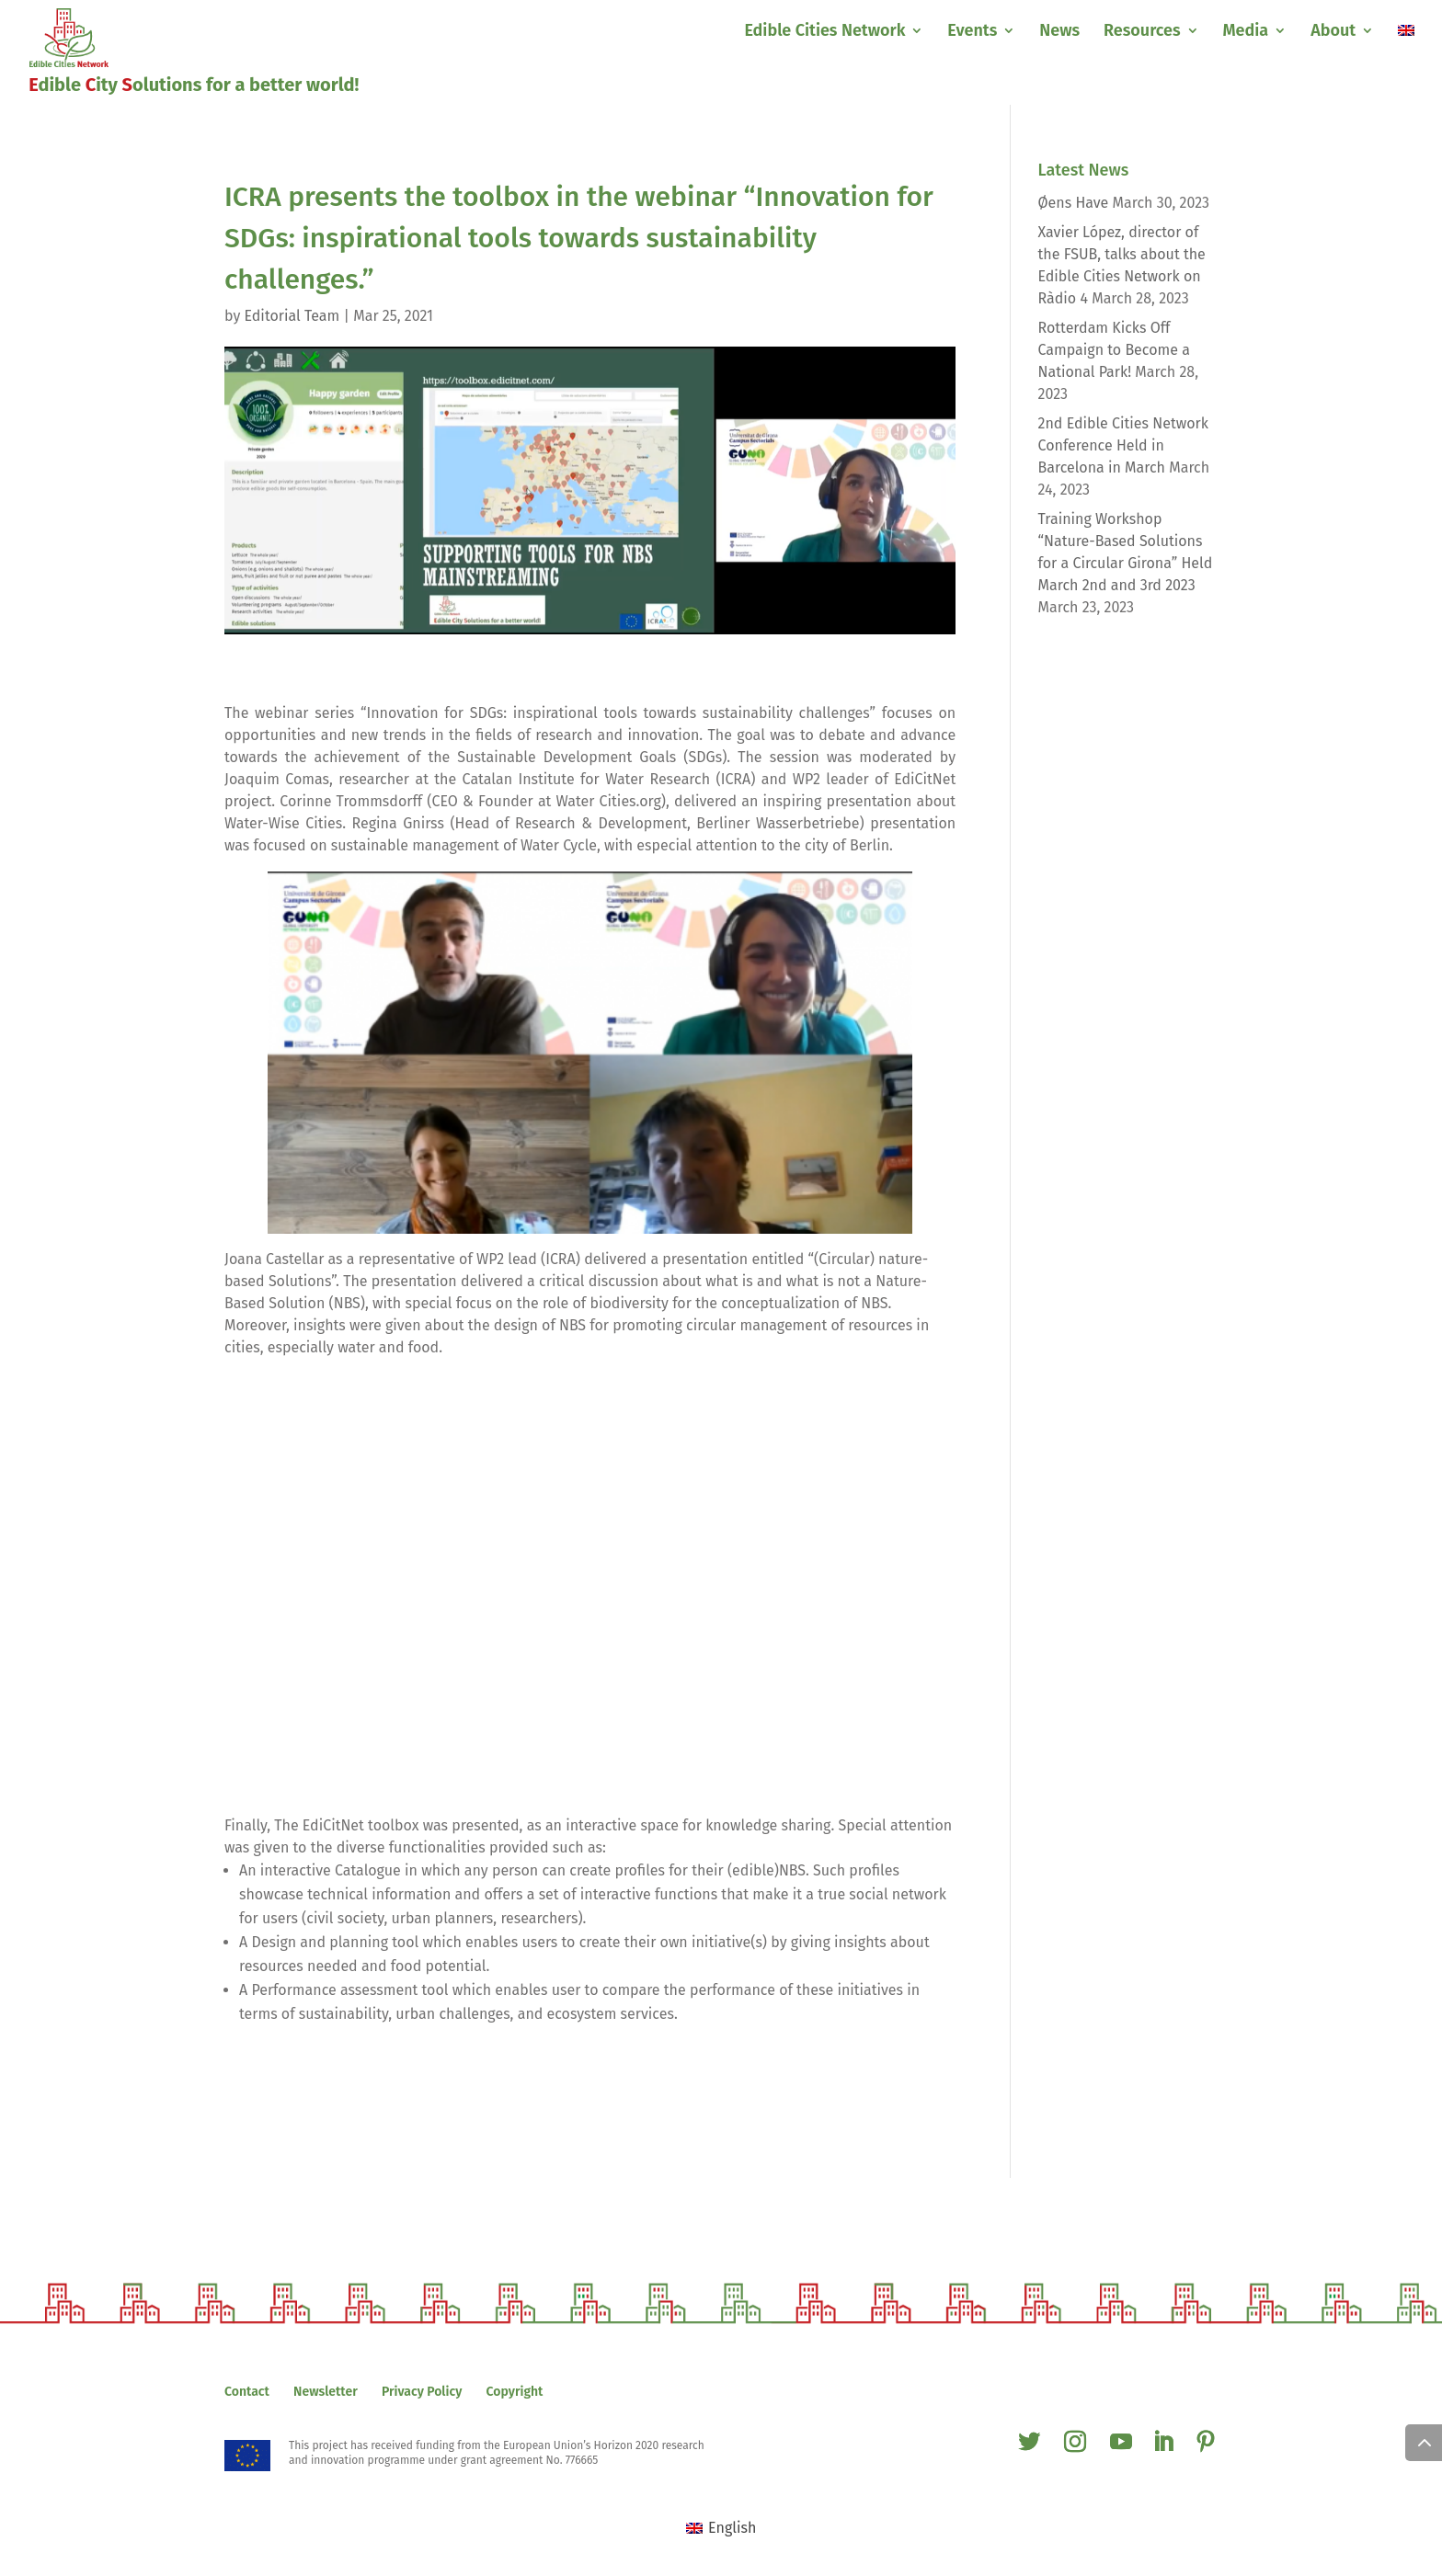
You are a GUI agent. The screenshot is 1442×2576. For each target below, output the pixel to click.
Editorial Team (292, 316)
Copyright (515, 2391)
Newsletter (325, 2391)
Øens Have (1073, 202)
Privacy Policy (422, 2391)
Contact (246, 2391)
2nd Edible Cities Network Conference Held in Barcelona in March (1123, 445)
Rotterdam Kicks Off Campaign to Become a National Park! (1114, 350)
